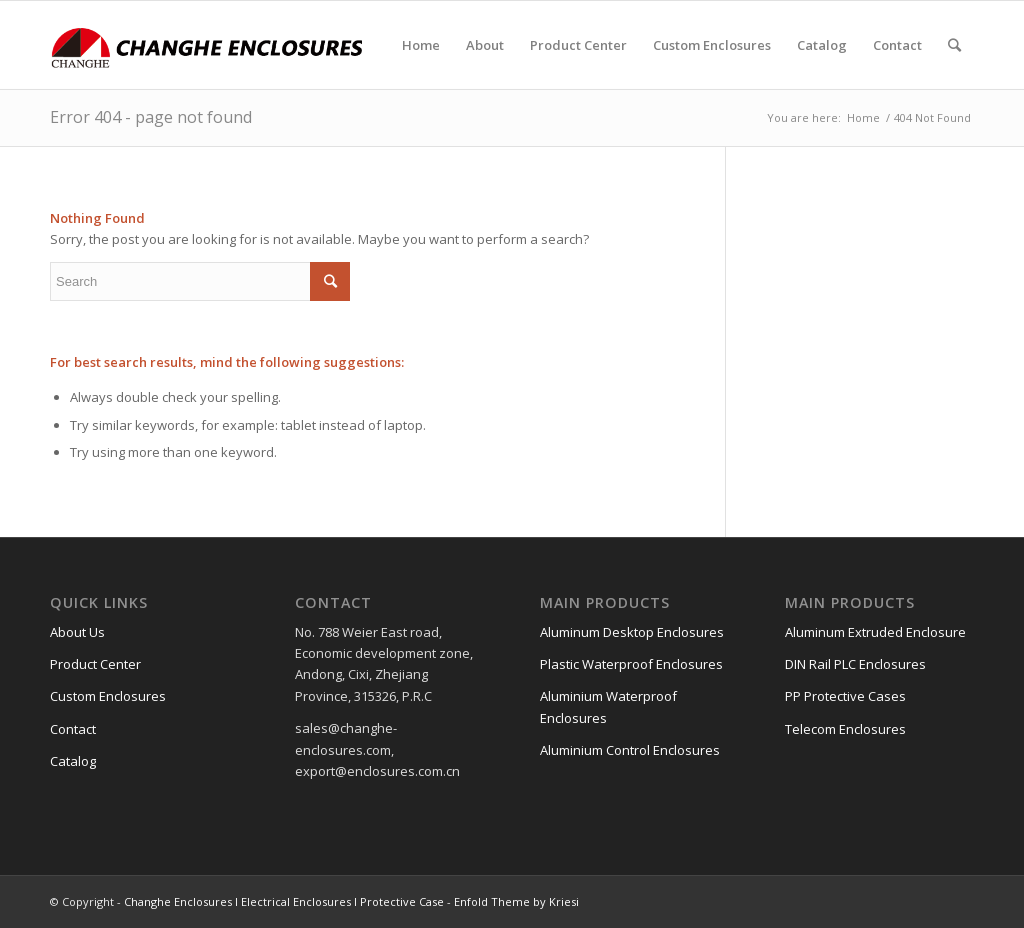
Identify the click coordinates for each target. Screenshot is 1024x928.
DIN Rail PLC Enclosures (855, 664)
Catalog (73, 761)
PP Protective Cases (845, 696)
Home (863, 117)
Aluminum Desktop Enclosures (632, 632)
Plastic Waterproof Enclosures (631, 664)
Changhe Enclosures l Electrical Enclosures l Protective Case (284, 901)
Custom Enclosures (108, 696)
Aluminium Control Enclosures (630, 750)
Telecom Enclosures (845, 729)
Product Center (95, 664)
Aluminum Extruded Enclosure (875, 632)
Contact (73, 729)
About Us (77, 632)
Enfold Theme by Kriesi (516, 901)
